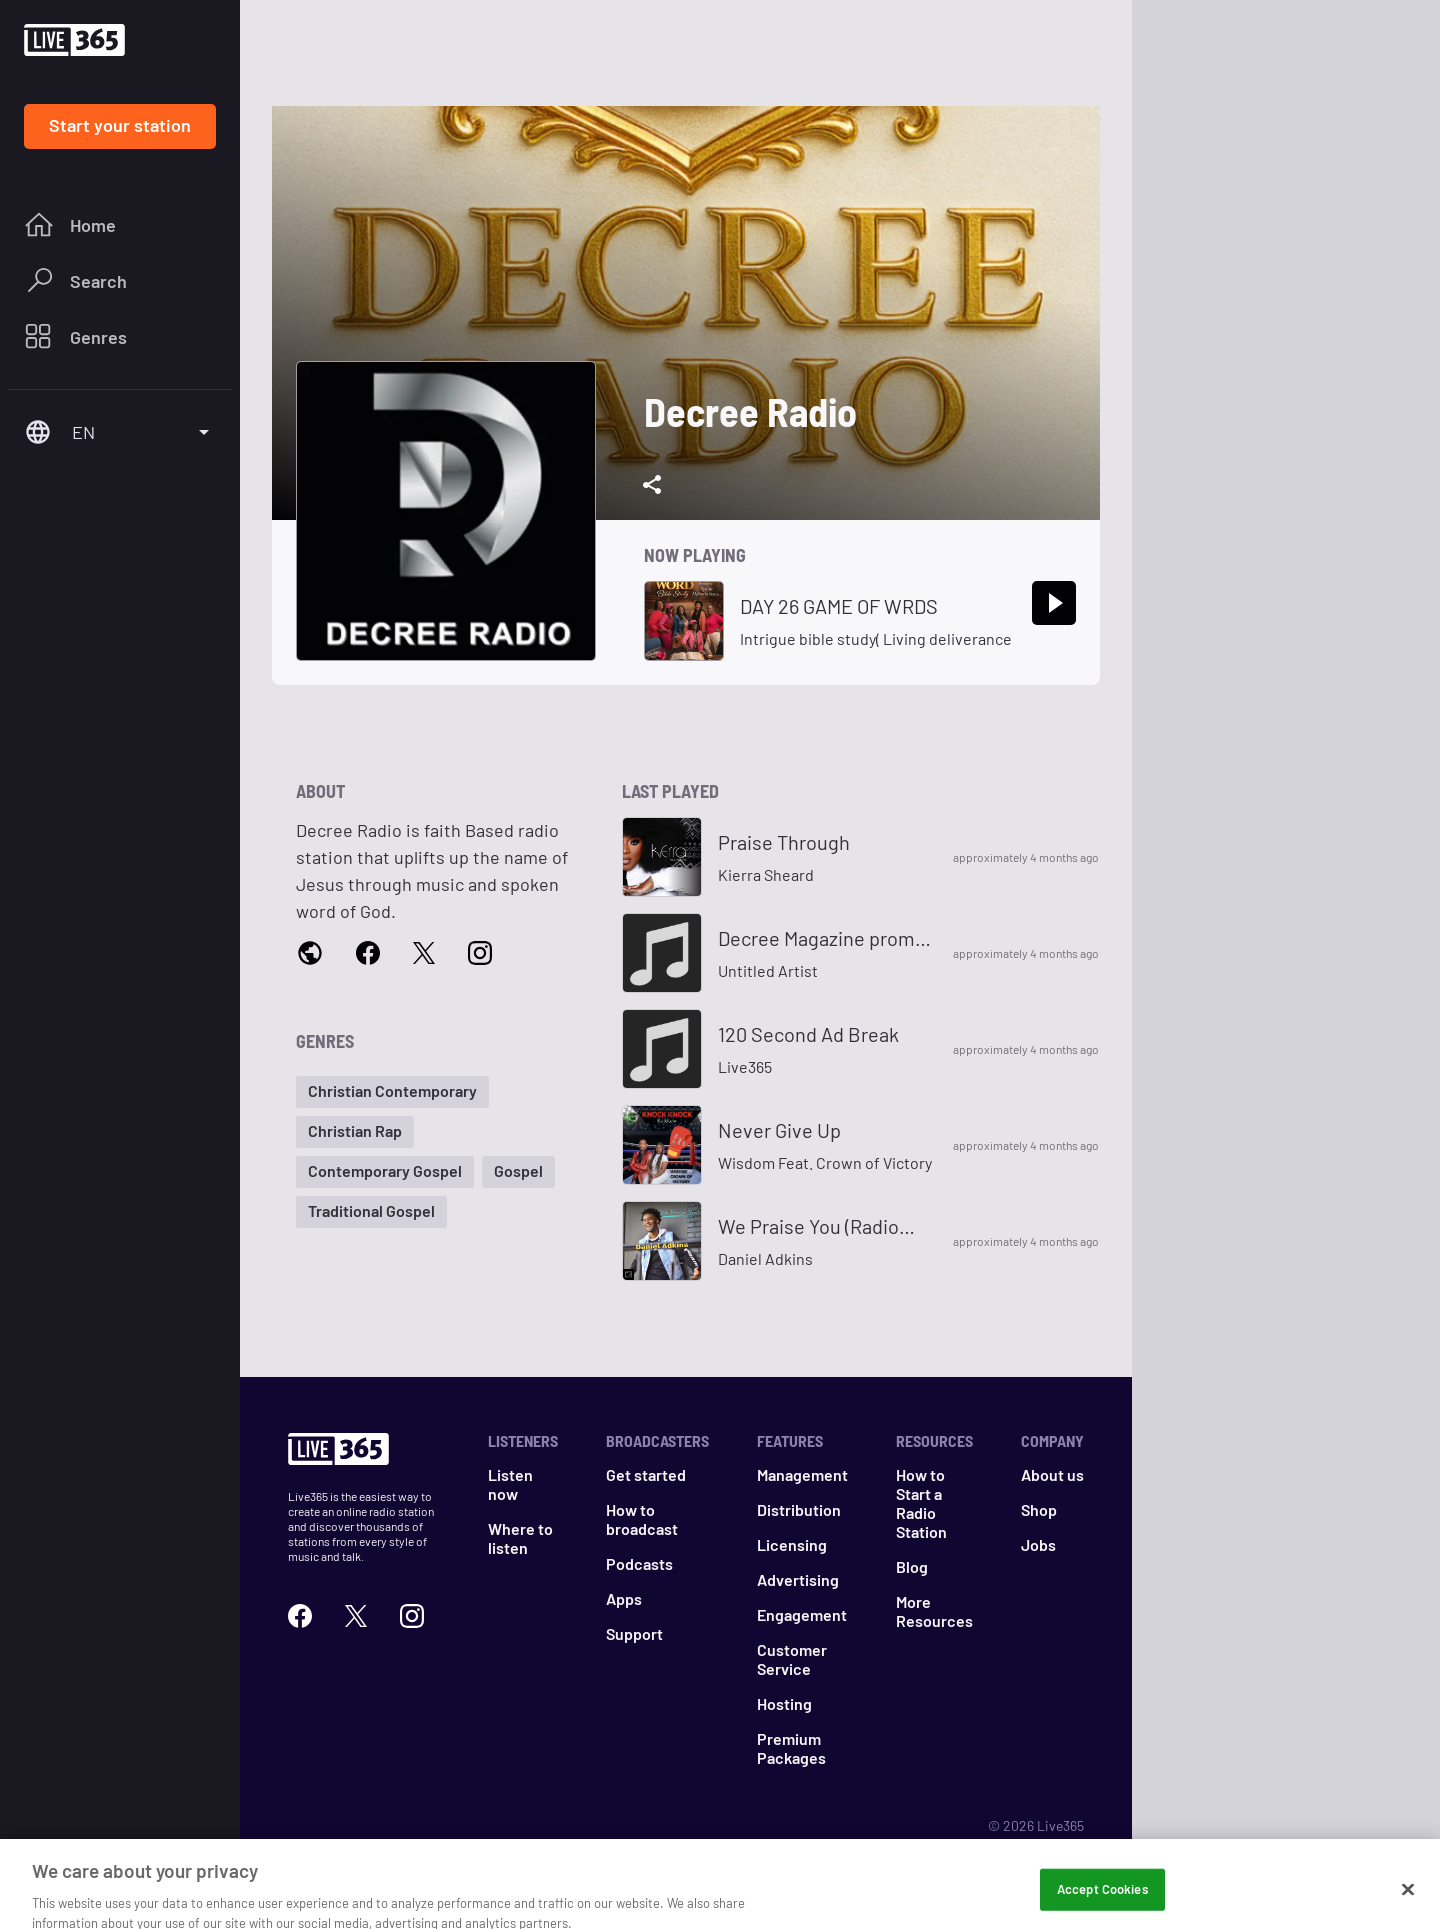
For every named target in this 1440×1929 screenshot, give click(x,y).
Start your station (120, 125)
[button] (392, 1092)
